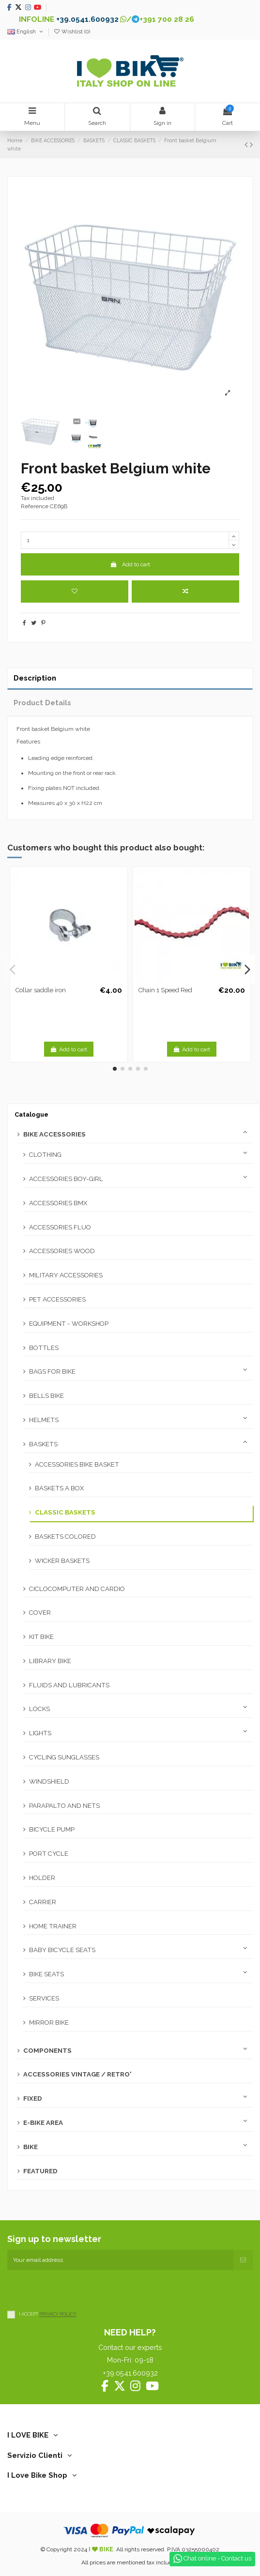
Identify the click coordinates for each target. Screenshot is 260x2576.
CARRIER (42, 1902)
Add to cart (130, 564)
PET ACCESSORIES (57, 1299)
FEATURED (40, 2171)
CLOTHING (45, 1154)
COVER (40, 1612)
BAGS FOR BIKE (52, 1371)
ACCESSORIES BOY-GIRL (66, 1178)
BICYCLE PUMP (52, 1829)
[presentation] (80, 2289)
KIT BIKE (41, 1636)
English (25, 32)
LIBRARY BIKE (50, 1661)
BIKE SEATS (46, 1974)
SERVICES (44, 1998)
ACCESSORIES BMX (58, 1203)
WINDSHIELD (49, 1781)
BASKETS (43, 1444)
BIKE (30, 2147)
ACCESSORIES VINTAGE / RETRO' (77, 2074)
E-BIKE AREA (43, 2122)
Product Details (42, 702)
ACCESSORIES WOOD (62, 1251)
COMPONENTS (47, 2050)
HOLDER (42, 1877)
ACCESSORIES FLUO (60, 1227)
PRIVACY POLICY (57, 2314)
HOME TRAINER (52, 1926)
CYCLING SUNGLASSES (64, 1757)
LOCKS (39, 1708)
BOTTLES (44, 1347)
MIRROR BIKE (49, 2022)
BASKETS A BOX (59, 1488)
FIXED (32, 2098)
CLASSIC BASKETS (65, 1512)
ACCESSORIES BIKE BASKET (77, 1464)
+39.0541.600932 (87, 19)
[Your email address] (120, 2260)
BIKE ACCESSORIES (54, 1134)
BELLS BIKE (46, 1395)
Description (35, 678)
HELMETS (44, 1420)
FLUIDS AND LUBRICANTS (69, 1685)
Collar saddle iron (40, 990)
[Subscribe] (243, 2260)
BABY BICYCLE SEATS (62, 1950)
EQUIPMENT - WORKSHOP (68, 1323)
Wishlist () (71, 32)
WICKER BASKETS (62, 1560)
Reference (34, 506)
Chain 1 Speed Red (165, 990)
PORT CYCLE (48, 1853)
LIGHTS (40, 1733)
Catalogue (31, 1114)
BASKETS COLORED (65, 1536)
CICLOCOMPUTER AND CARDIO (77, 1588)
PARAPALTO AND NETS (64, 1805)
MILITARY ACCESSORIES (66, 1275)
